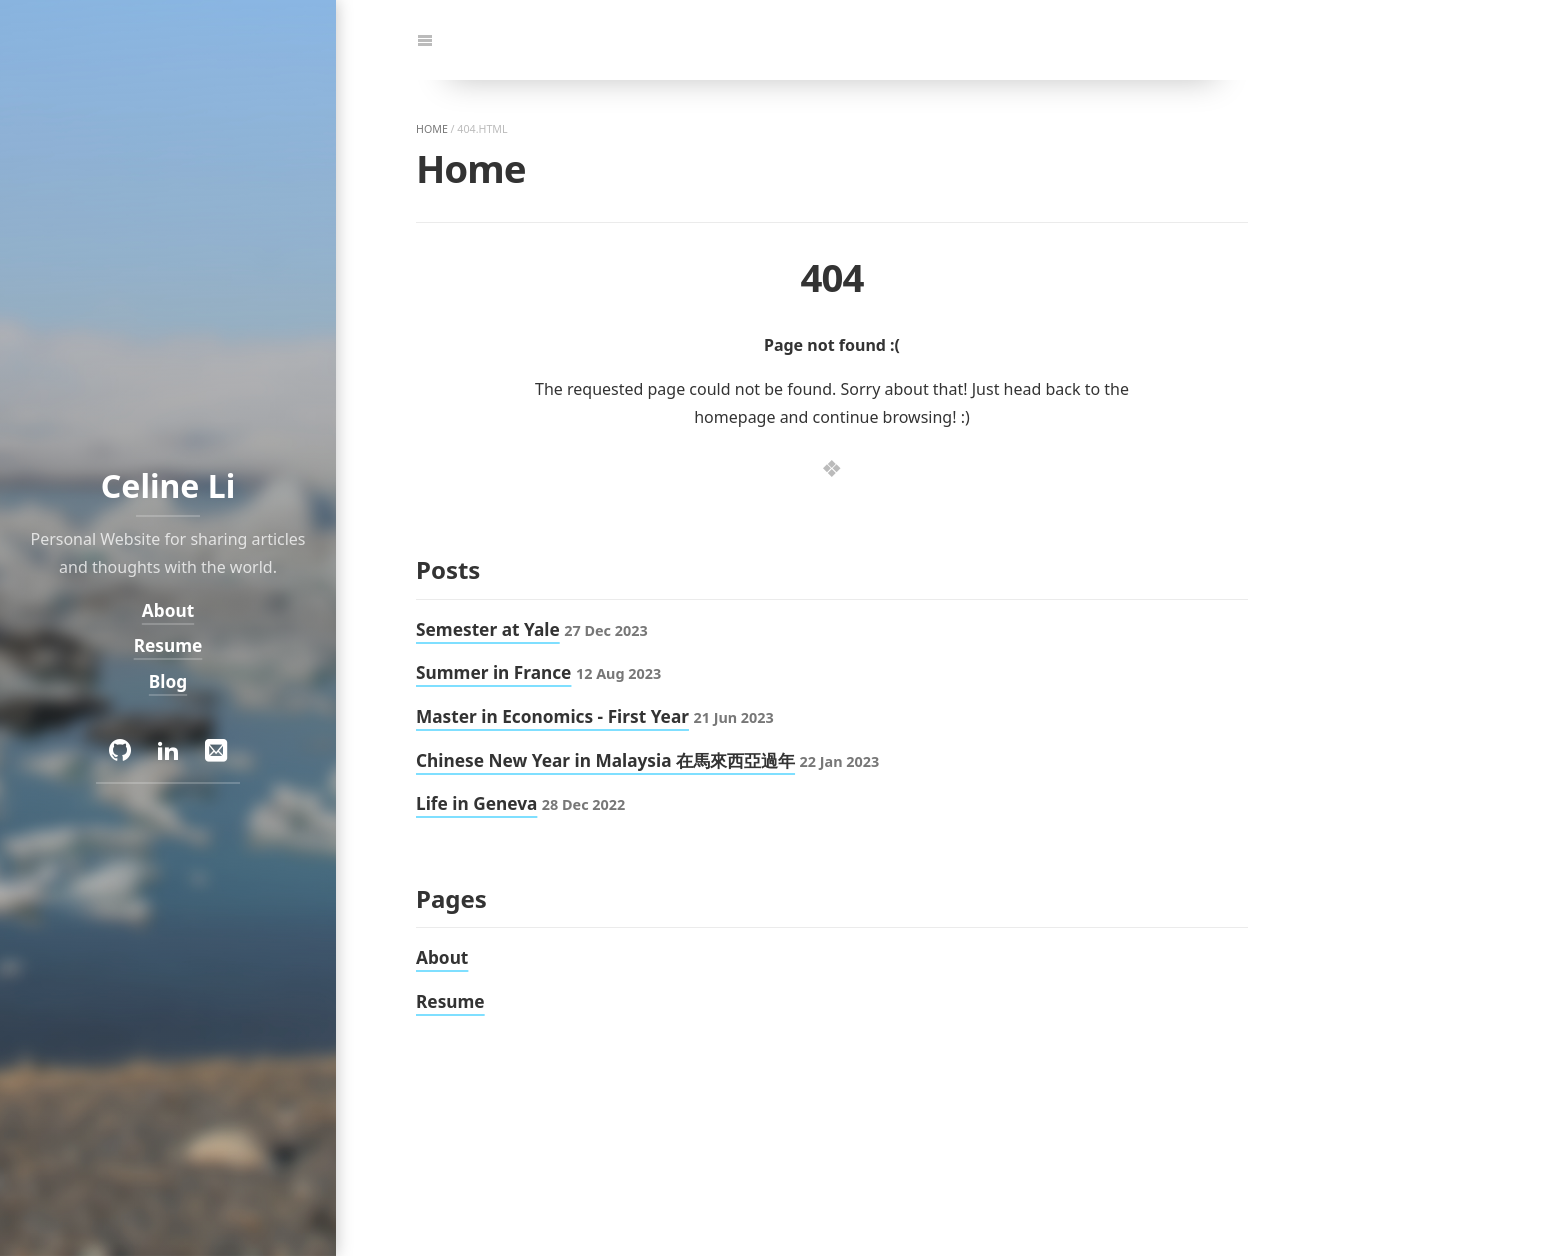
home (432, 129)
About (168, 609)
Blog (168, 681)
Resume (168, 645)
